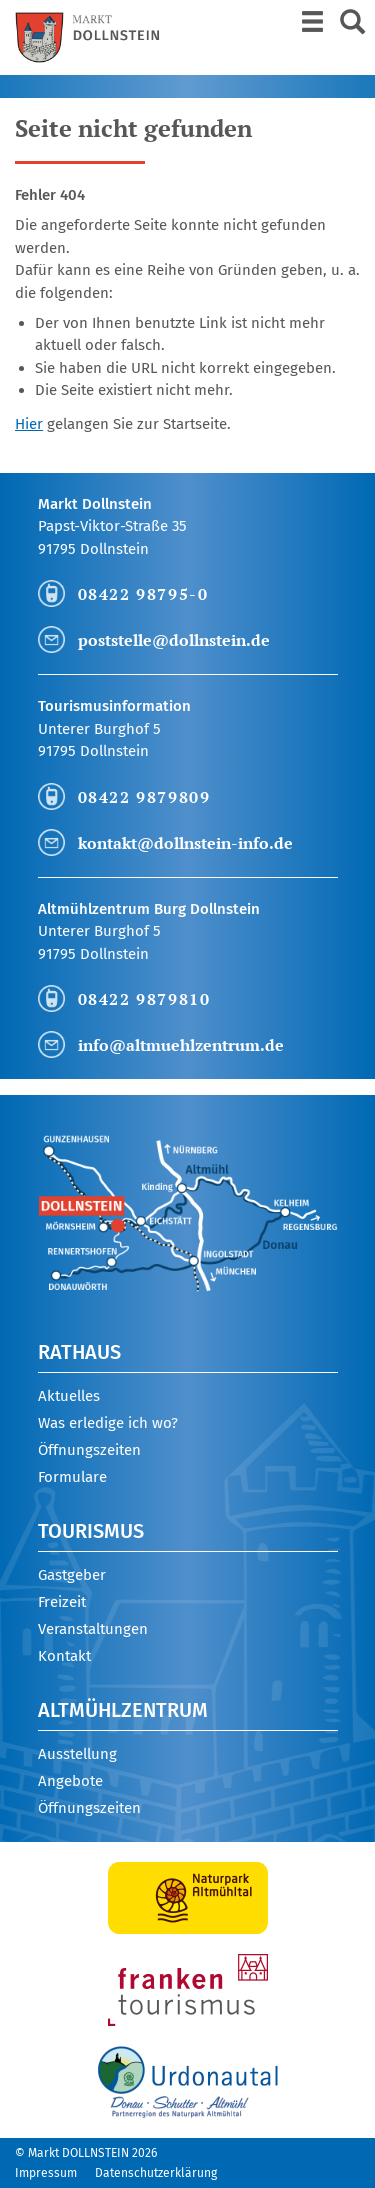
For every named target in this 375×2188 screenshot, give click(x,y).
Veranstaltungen (93, 1629)
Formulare (72, 1477)
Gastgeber (72, 1575)
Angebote (70, 1781)
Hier (29, 424)
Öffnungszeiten (89, 1450)
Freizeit (62, 1602)
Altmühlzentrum (123, 1710)
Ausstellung (77, 1754)
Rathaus (79, 1352)
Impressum (46, 2173)
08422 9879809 (144, 797)
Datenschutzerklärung (156, 2173)
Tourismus (91, 1531)
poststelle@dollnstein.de (174, 640)
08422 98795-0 (143, 594)
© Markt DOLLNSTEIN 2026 (86, 2153)
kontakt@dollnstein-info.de (185, 843)
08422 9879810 (144, 999)
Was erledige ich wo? (108, 1423)
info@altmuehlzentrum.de (181, 1045)
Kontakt (64, 1656)
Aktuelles (69, 1396)
